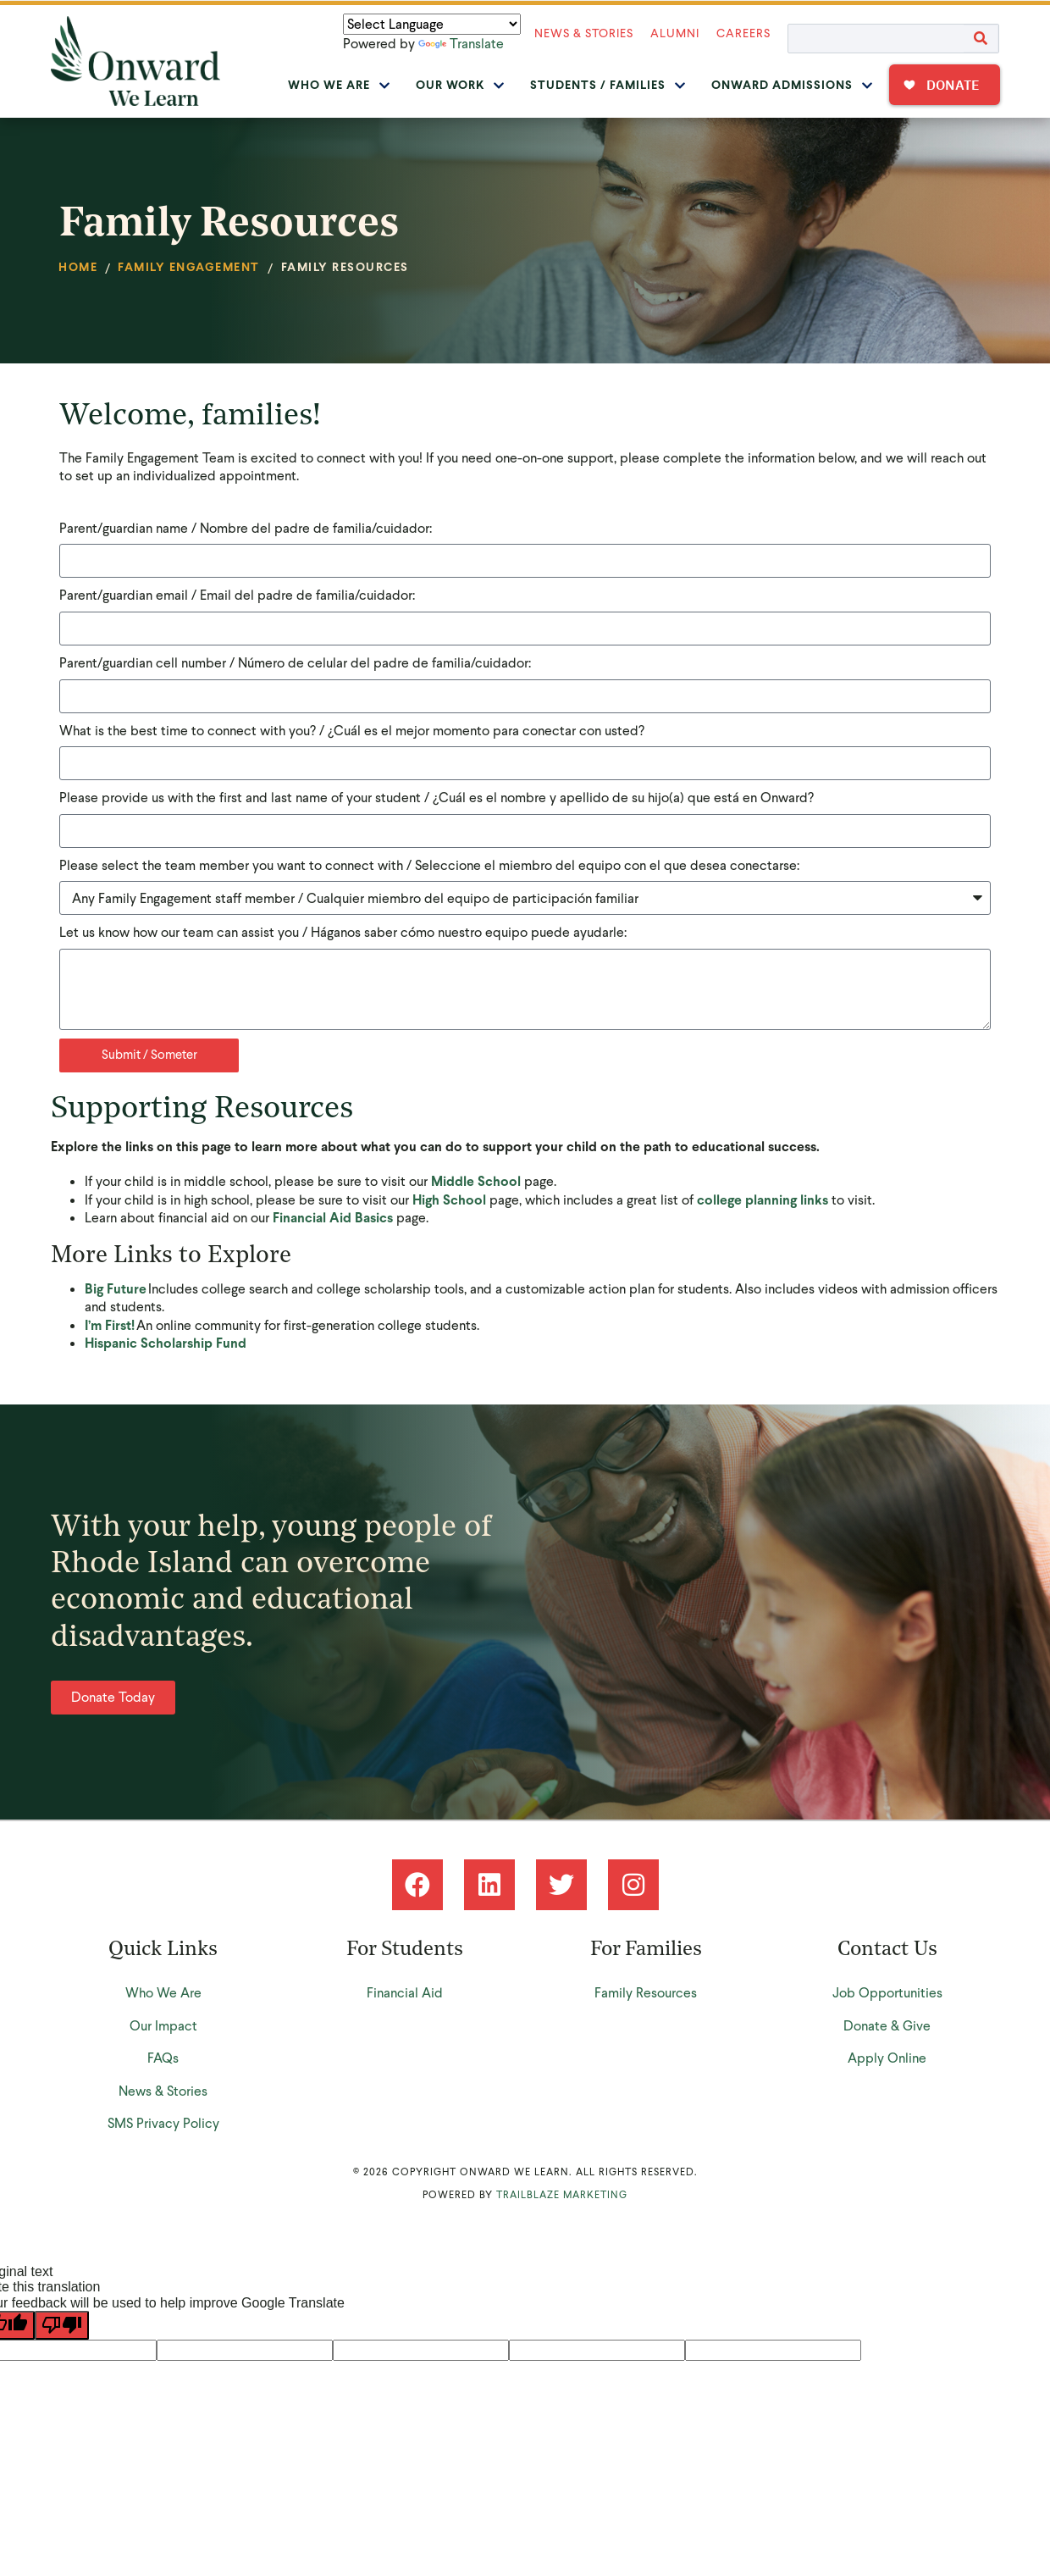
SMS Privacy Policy (163, 2123)
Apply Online (887, 2058)
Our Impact (163, 2026)
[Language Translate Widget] (432, 24)
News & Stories (583, 33)
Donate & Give (887, 2026)
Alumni (674, 33)
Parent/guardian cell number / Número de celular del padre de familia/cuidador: (295, 663)
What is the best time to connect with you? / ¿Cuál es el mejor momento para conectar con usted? (351, 731)
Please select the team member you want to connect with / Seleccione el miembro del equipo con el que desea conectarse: (429, 865)
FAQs (163, 2058)
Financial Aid (405, 1993)
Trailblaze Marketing (561, 2195)
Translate (461, 44)
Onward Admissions (792, 85)
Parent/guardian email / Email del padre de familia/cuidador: (237, 595)
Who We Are (339, 85)
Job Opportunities (887, 1993)
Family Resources (645, 1993)
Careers (743, 33)
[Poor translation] (62, 2325)
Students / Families (608, 85)
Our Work (460, 85)
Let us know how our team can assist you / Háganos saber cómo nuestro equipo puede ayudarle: (343, 932)
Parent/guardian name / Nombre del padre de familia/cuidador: (245, 528)
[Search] (981, 39)
